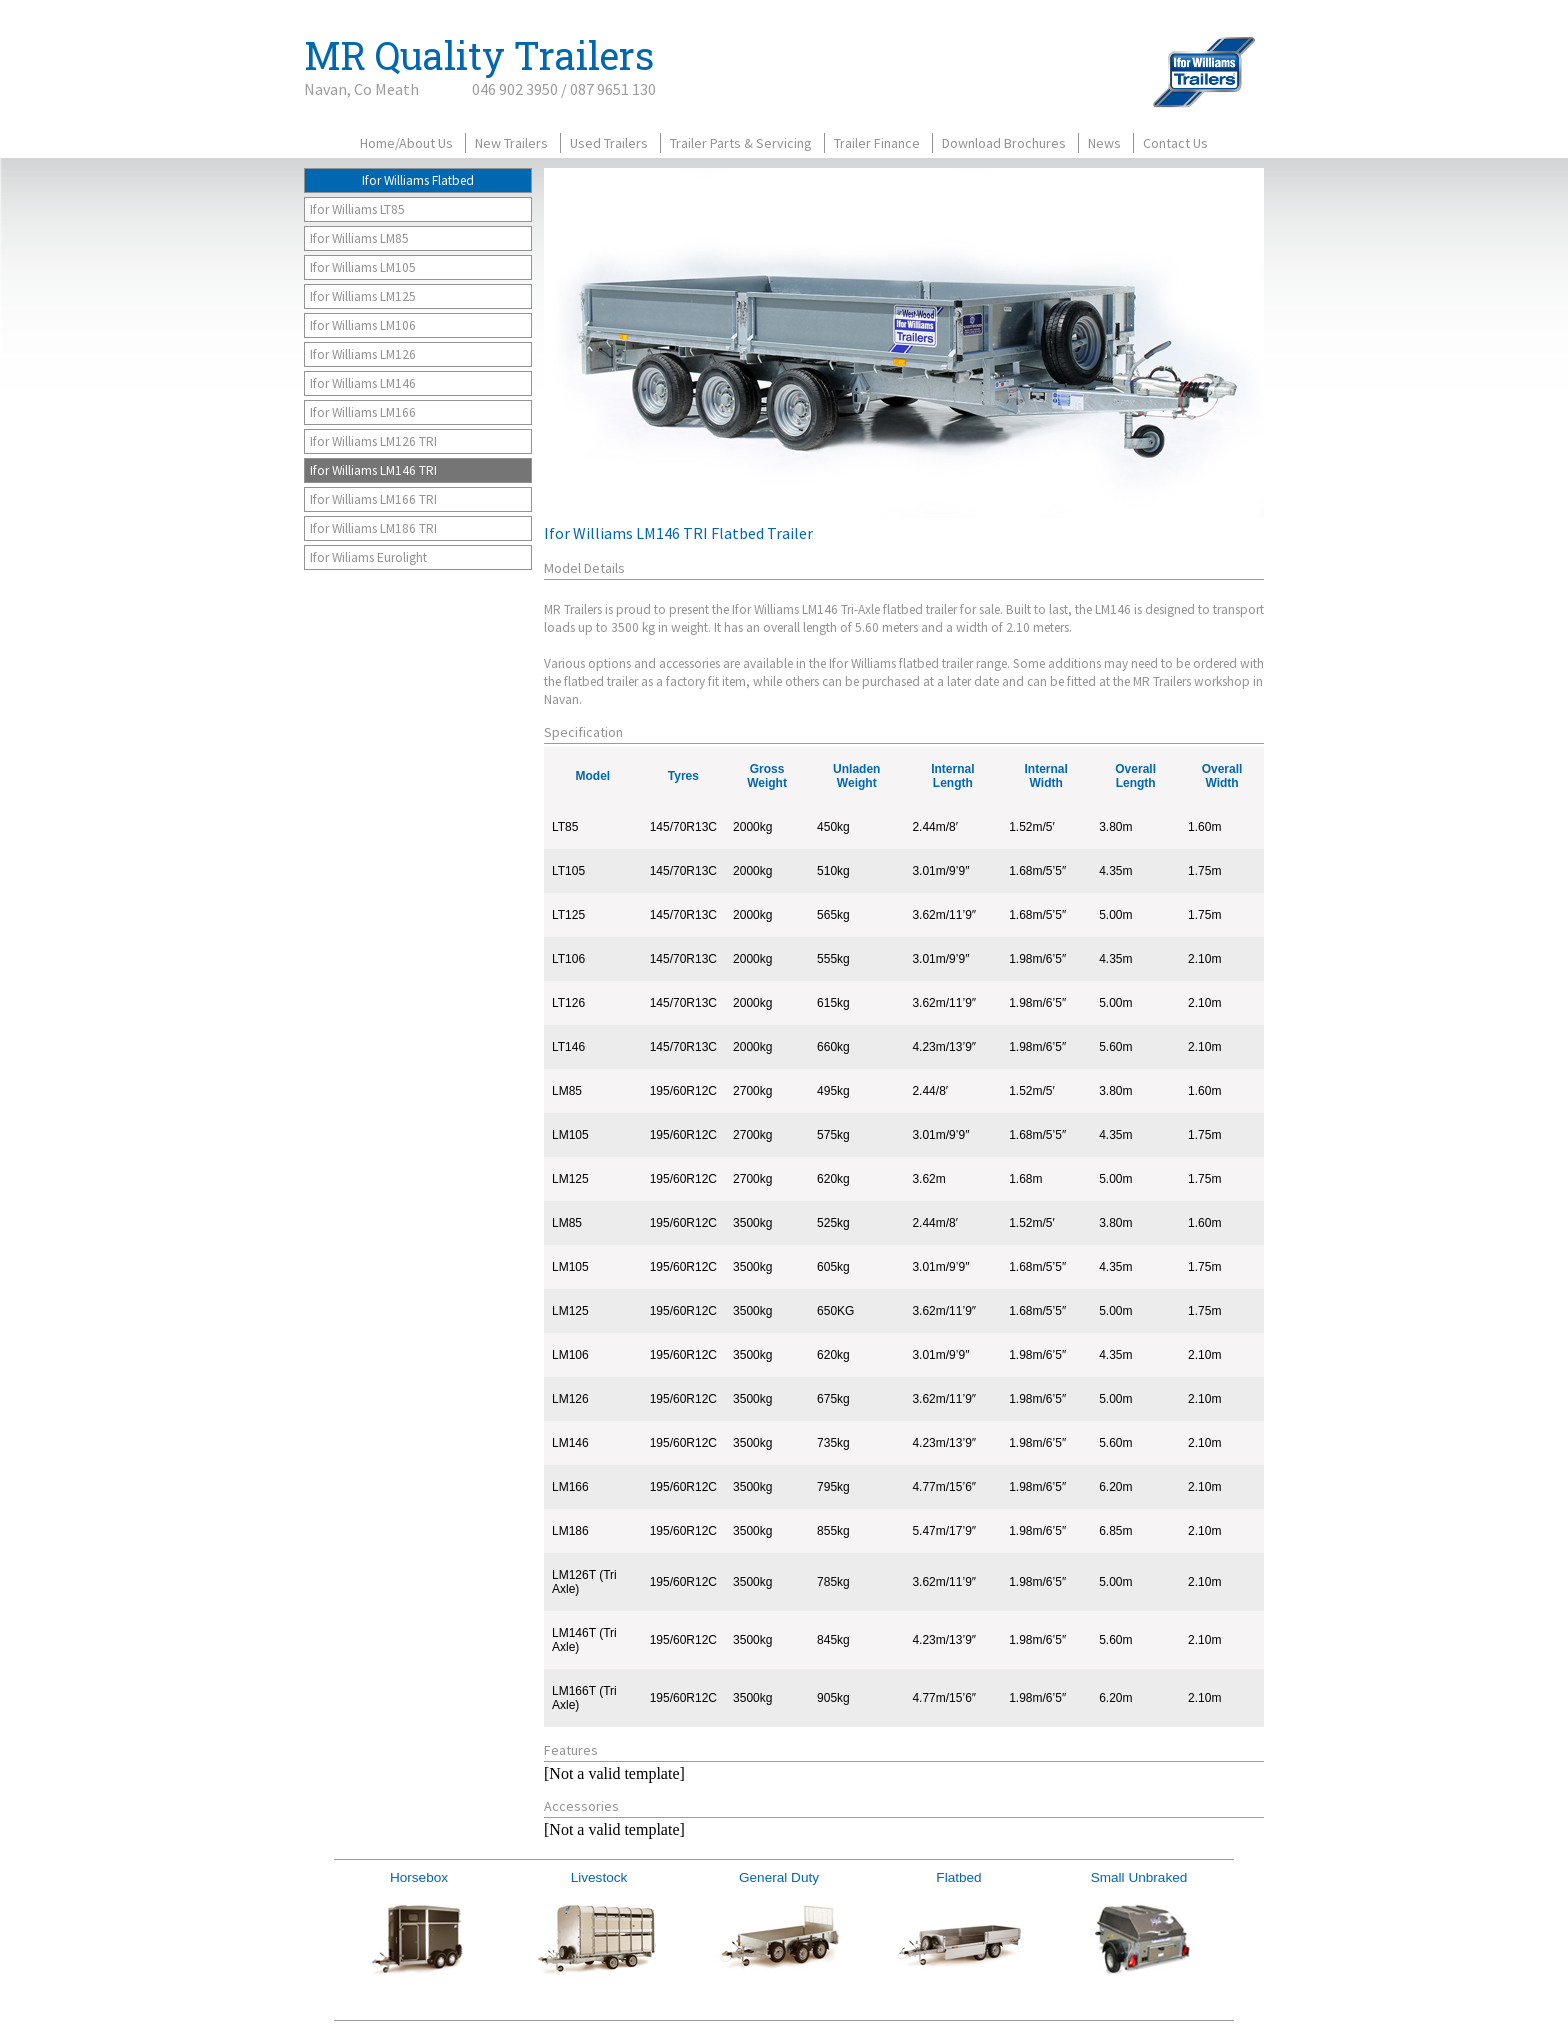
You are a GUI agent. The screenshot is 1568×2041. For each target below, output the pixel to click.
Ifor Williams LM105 (363, 267)
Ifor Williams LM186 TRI (373, 528)
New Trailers (511, 143)
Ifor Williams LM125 (363, 296)
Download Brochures (1004, 143)
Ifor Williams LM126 (363, 354)
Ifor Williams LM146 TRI (373, 470)
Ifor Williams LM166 (363, 412)
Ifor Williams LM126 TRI (373, 441)
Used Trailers (609, 143)
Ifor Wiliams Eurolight (368, 557)
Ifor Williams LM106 (363, 325)
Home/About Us (406, 143)
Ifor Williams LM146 (363, 383)
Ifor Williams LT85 (357, 209)
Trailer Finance (877, 143)
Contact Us (1175, 143)
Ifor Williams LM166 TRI (373, 499)
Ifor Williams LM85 (359, 238)
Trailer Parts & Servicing (741, 143)
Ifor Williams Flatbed (418, 180)
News (1104, 143)
